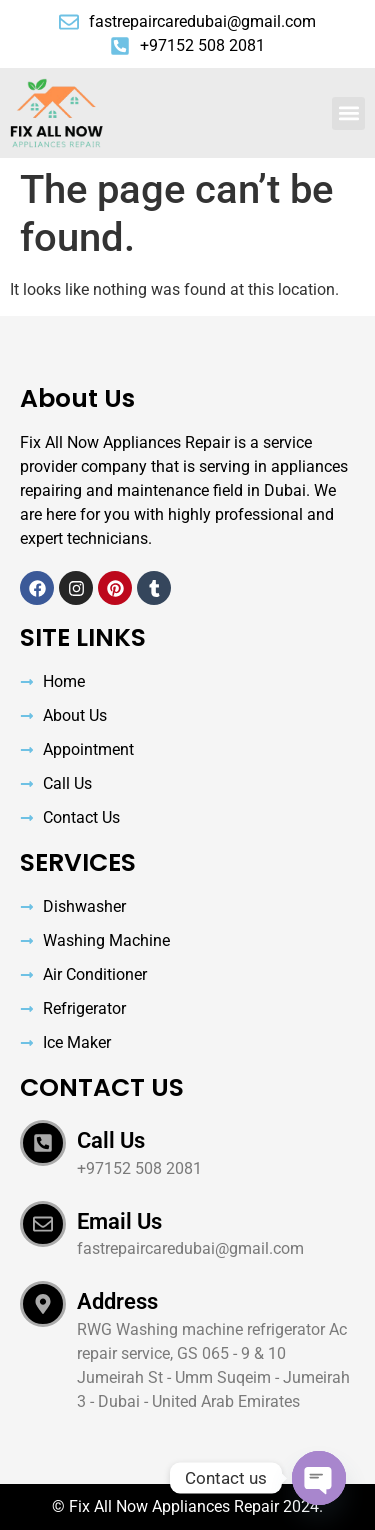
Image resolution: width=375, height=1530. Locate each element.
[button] (348, 113)
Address (117, 1301)
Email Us (119, 1221)
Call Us (111, 1140)
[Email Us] (43, 1224)
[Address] (43, 1304)
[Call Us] (43, 1143)
